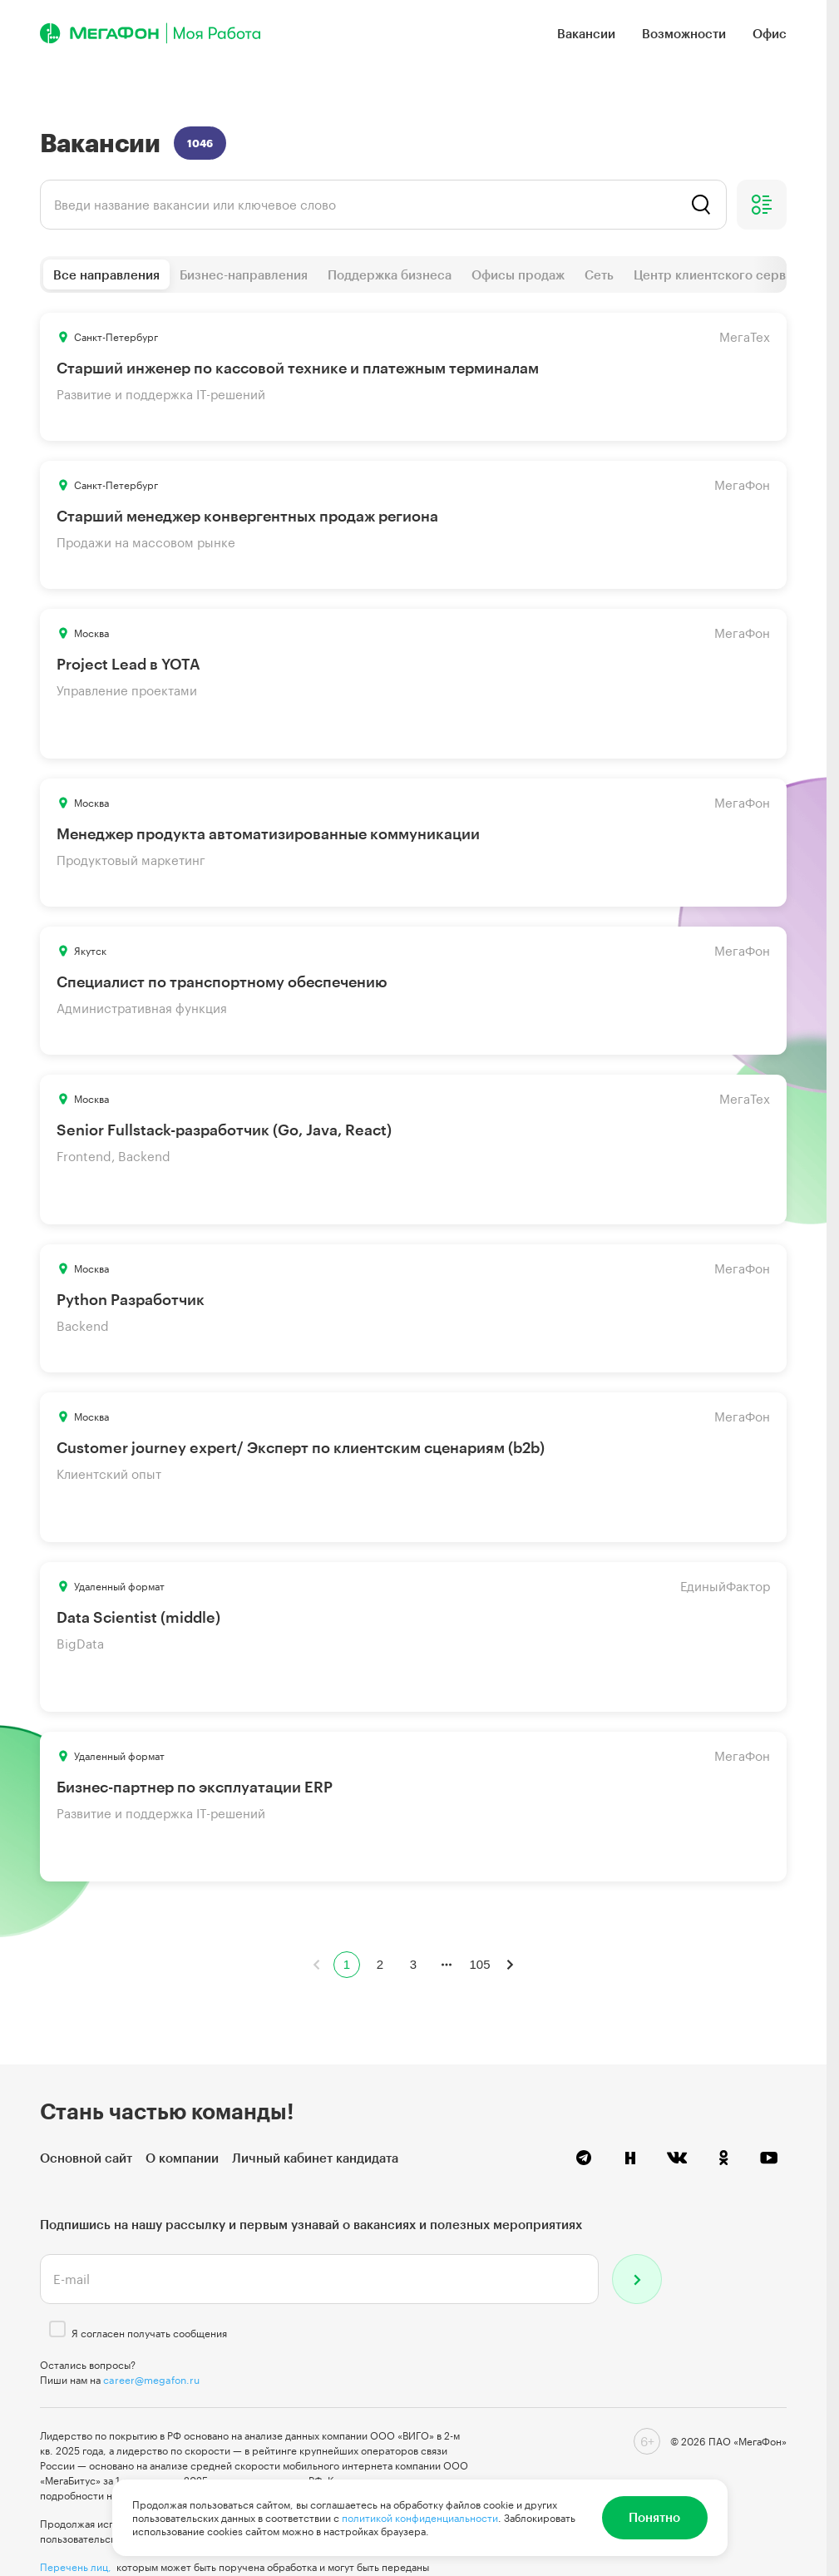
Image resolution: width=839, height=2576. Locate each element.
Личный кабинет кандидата (315, 2157)
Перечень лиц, (75, 2567)
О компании (182, 2157)
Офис (770, 33)
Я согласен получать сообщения (149, 2333)
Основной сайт (86, 2157)
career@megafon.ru (151, 2380)
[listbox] (383, 205)
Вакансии (586, 33)
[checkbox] (57, 2329)
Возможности (684, 33)
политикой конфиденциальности (420, 2518)
